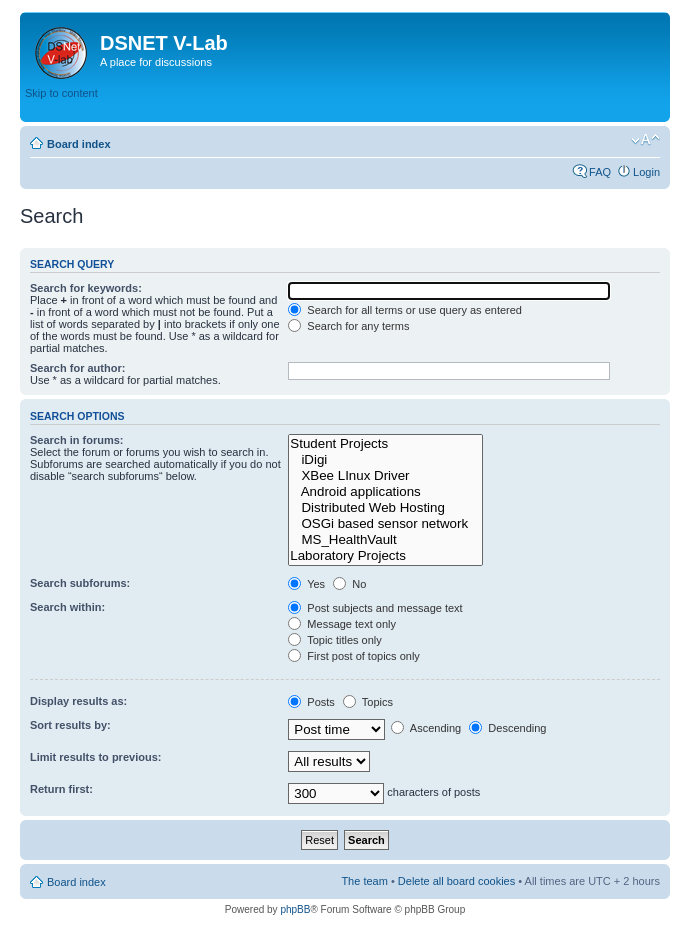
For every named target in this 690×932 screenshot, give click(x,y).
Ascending (426, 728)
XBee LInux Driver (385, 476)
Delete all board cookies (456, 881)
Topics (368, 702)
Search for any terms (348, 326)
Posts (311, 702)
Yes (306, 584)
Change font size (645, 140)
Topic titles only (334, 640)
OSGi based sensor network (385, 524)
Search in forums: (77, 440)
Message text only (342, 624)
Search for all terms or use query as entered (405, 310)
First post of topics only (354, 656)
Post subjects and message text (375, 608)
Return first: (61, 789)
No (349, 584)
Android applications (385, 492)
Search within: (67, 607)
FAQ (600, 172)
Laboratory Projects (385, 556)
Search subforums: (80, 583)
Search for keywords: (86, 288)
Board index (79, 144)
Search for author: (77, 368)
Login (646, 172)
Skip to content (61, 93)
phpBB (295, 909)
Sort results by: (70, 725)
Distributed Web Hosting (385, 508)
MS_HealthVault (385, 540)
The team (364, 881)
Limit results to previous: (95, 757)
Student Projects (385, 444)
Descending (507, 728)
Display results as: (78, 701)
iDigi (385, 460)
